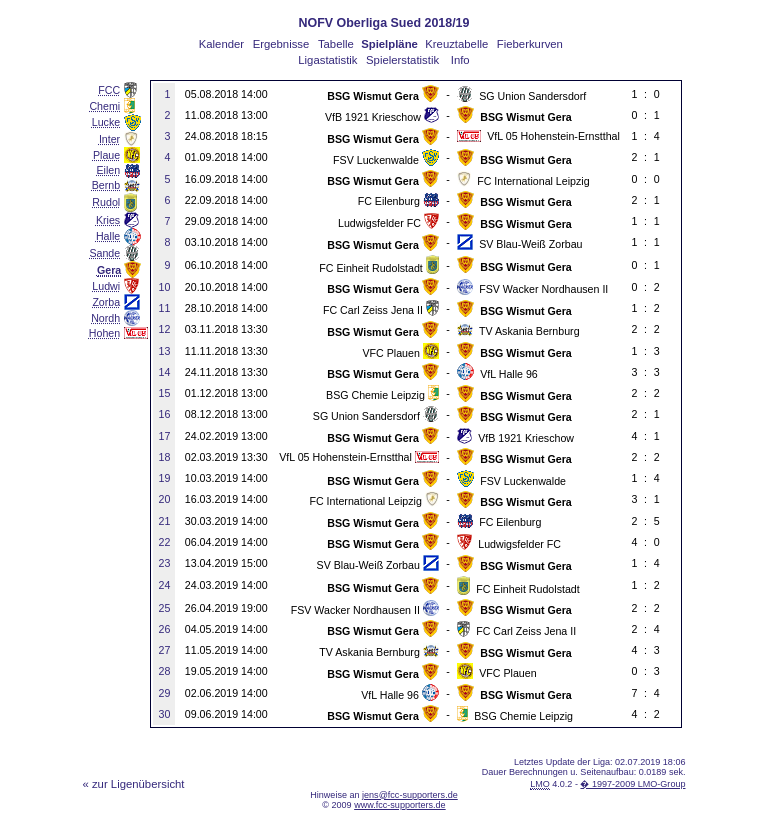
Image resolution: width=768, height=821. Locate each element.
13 (165, 351)
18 (165, 457)
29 (165, 693)
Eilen (109, 170)
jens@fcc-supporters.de (410, 795)
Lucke (106, 122)
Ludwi (106, 286)
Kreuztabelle (456, 44)
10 (165, 287)
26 (165, 629)
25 (165, 608)
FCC (109, 90)
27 (165, 650)
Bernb (106, 185)
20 (165, 499)
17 (165, 436)
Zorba (106, 302)
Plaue (106, 155)
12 (165, 329)
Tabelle (336, 44)
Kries (108, 220)
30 (165, 714)
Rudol (106, 202)
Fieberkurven (530, 44)
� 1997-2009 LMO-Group (632, 784)
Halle (108, 236)
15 (165, 393)
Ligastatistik (327, 60)
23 (165, 563)
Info (460, 60)
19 (165, 478)
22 (165, 542)
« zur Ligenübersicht (134, 784)
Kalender (221, 44)
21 (165, 521)
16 (165, 414)
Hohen (104, 333)
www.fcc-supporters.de (400, 805)
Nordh (105, 318)
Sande (104, 253)
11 (165, 308)
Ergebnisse (281, 44)
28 (165, 671)
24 (165, 585)
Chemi (104, 106)
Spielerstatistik (402, 60)
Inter (109, 139)
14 (165, 372)
